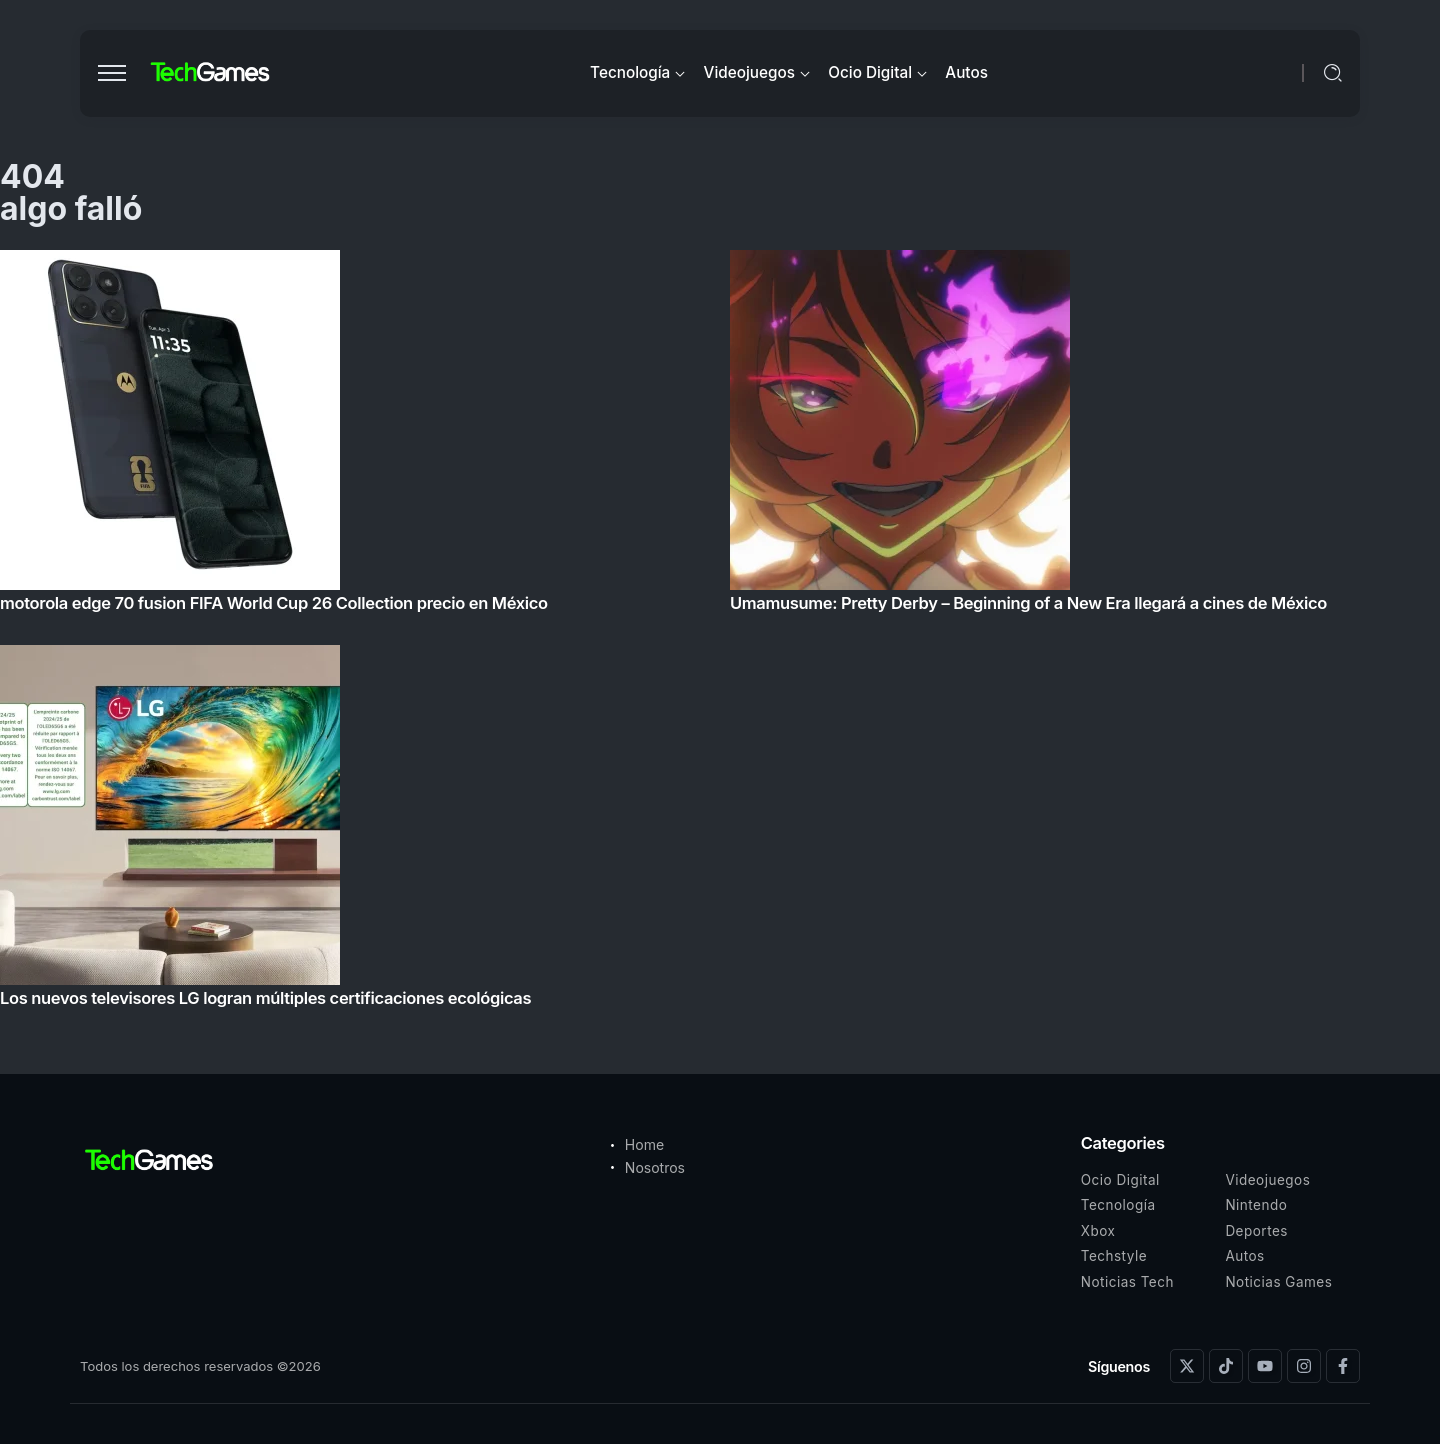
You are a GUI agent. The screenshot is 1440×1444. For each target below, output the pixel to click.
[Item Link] (720, 634)
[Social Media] (1187, 1366)
